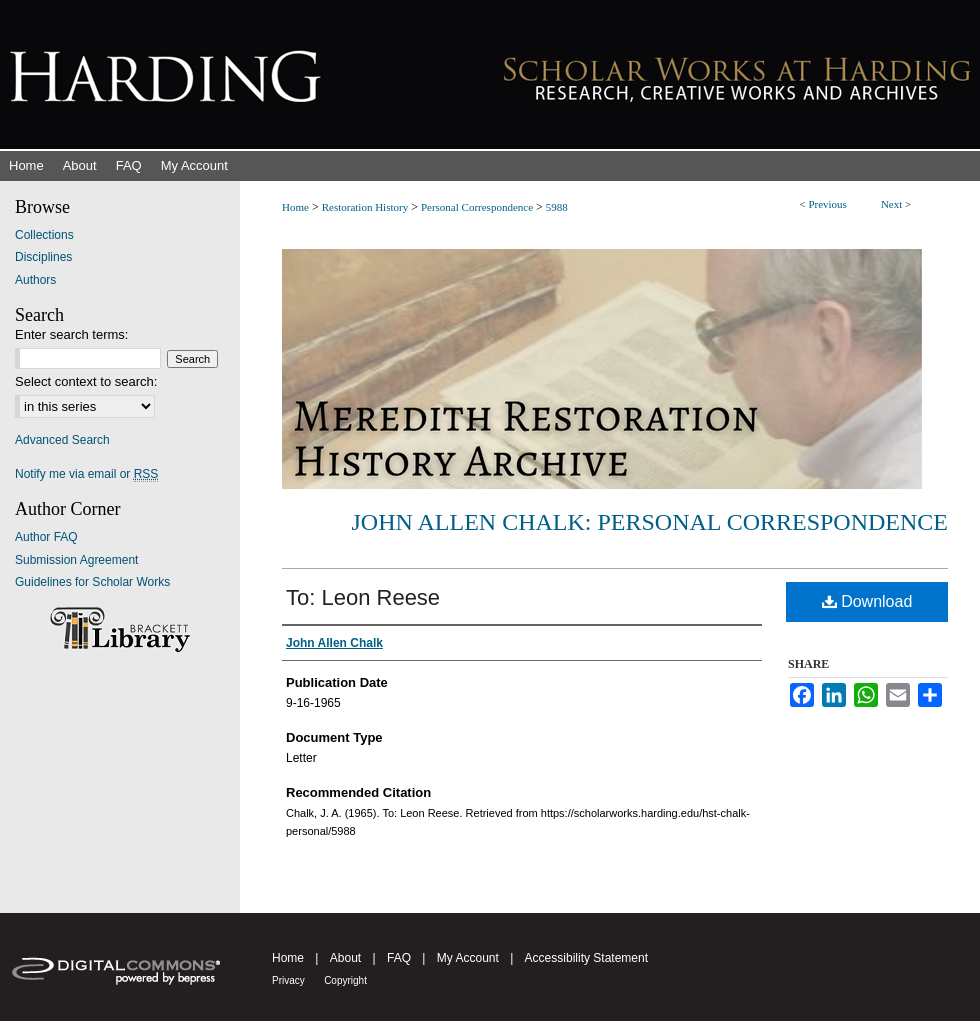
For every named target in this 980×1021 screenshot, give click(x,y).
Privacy (288, 980)
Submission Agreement (76, 560)
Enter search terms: (71, 334)
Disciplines (43, 257)
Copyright (345, 980)
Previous (827, 204)
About (345, 958)
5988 (557, 207)
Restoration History (365, 207)
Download (867, 601)
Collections (44, 235)
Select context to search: (86, 381)
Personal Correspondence (477, 207)
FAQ (399, 958)
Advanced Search (62, 440)
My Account (468, 958)
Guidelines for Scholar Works (92, 582)
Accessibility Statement (586, 958)
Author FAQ (46, 537)
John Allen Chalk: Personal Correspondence (650, 522)
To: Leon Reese (363, 597)
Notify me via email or (86, 474)
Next (891, 204)
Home (295, 207)
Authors (35, 280)
